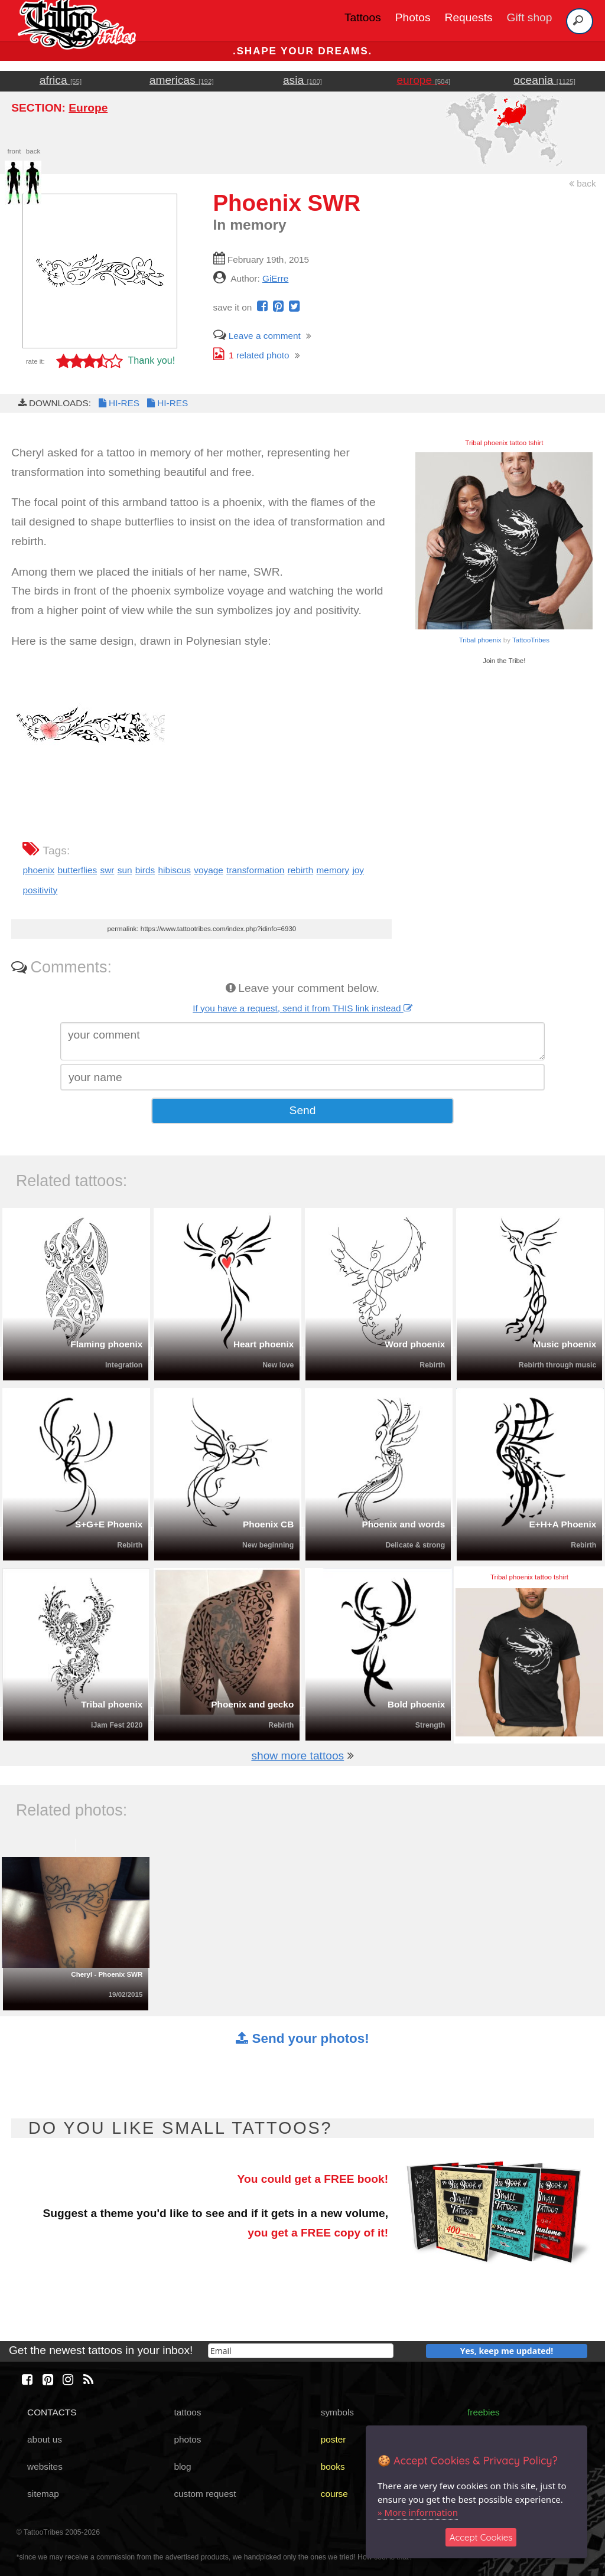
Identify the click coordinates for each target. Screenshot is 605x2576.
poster (333, 2439)
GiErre (275, 278)
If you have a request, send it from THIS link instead (302, 1008)
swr (107, 870)
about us (44, 2439)
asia (302, 80)
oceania (544, 80)
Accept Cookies (481, 2537)
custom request (205, 2494)
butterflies (77, 870)
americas (181, 80)
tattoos (187, 2412)
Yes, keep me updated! (507, 2350)
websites (45, 2466)
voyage (208, 870)
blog (182, 2466)
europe (423, 80)
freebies (483, 2412)
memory (333, 870)
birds (145, 870)
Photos (413, 17)
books (333, 2466)
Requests (469, 17)
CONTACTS (51, 2412)
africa (61, 80)
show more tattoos (297, 1755)
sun (125, 870)
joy (358, 870)
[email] (300, 2350)
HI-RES (118, 403)
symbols (337, 2412)
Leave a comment (257, 336)
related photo (251, 355)
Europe (88, 108)
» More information (418, 2512)
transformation (255, 870)
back (582, 183)
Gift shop (529, 17)
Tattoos (362, 17)
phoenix (38, 870)
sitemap (43, 2494)
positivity (39, 890)
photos (187, 2439)
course (334, 2494)
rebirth (301, 870)
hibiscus (174, 870)
